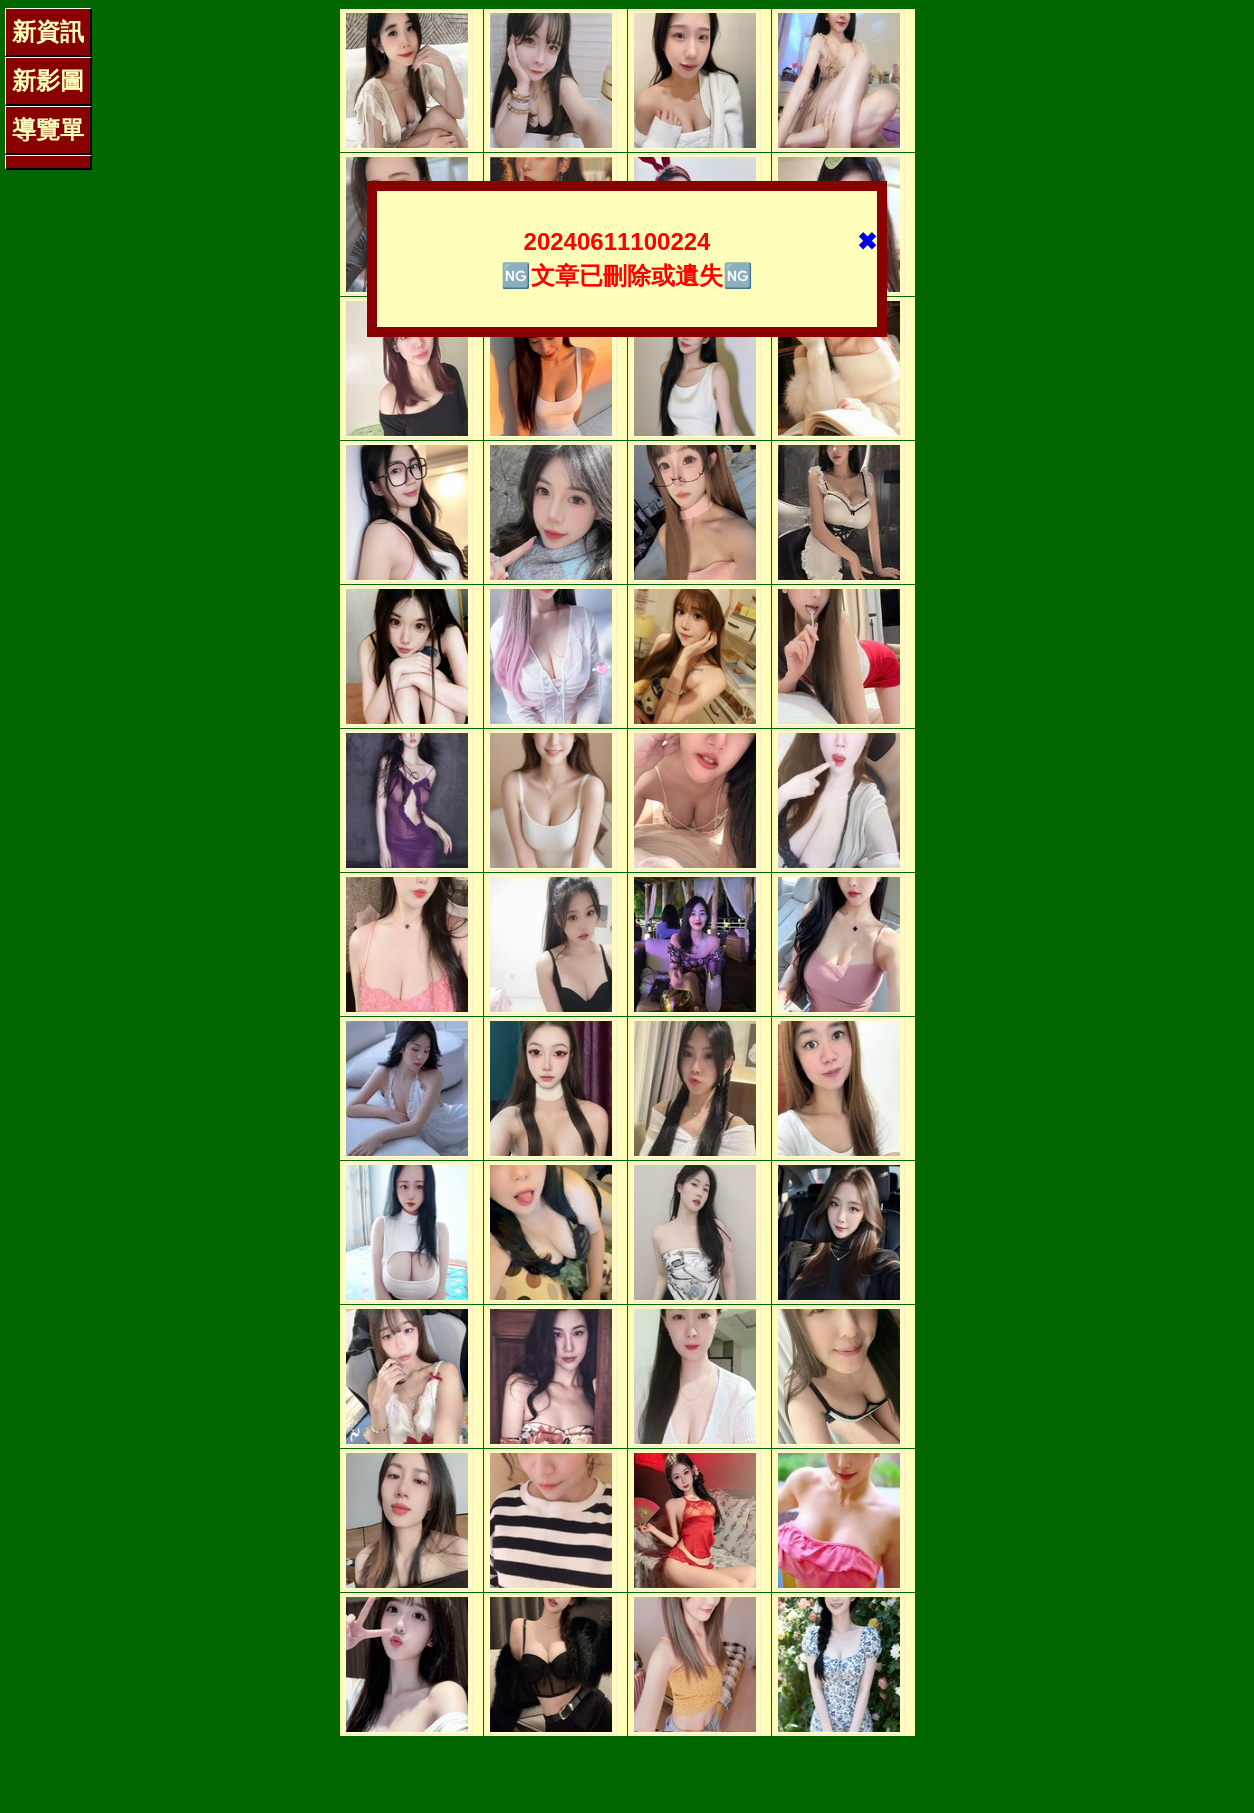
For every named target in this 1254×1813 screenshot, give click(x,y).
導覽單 (48, 129)
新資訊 (48, 31)
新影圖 (48, 80)
